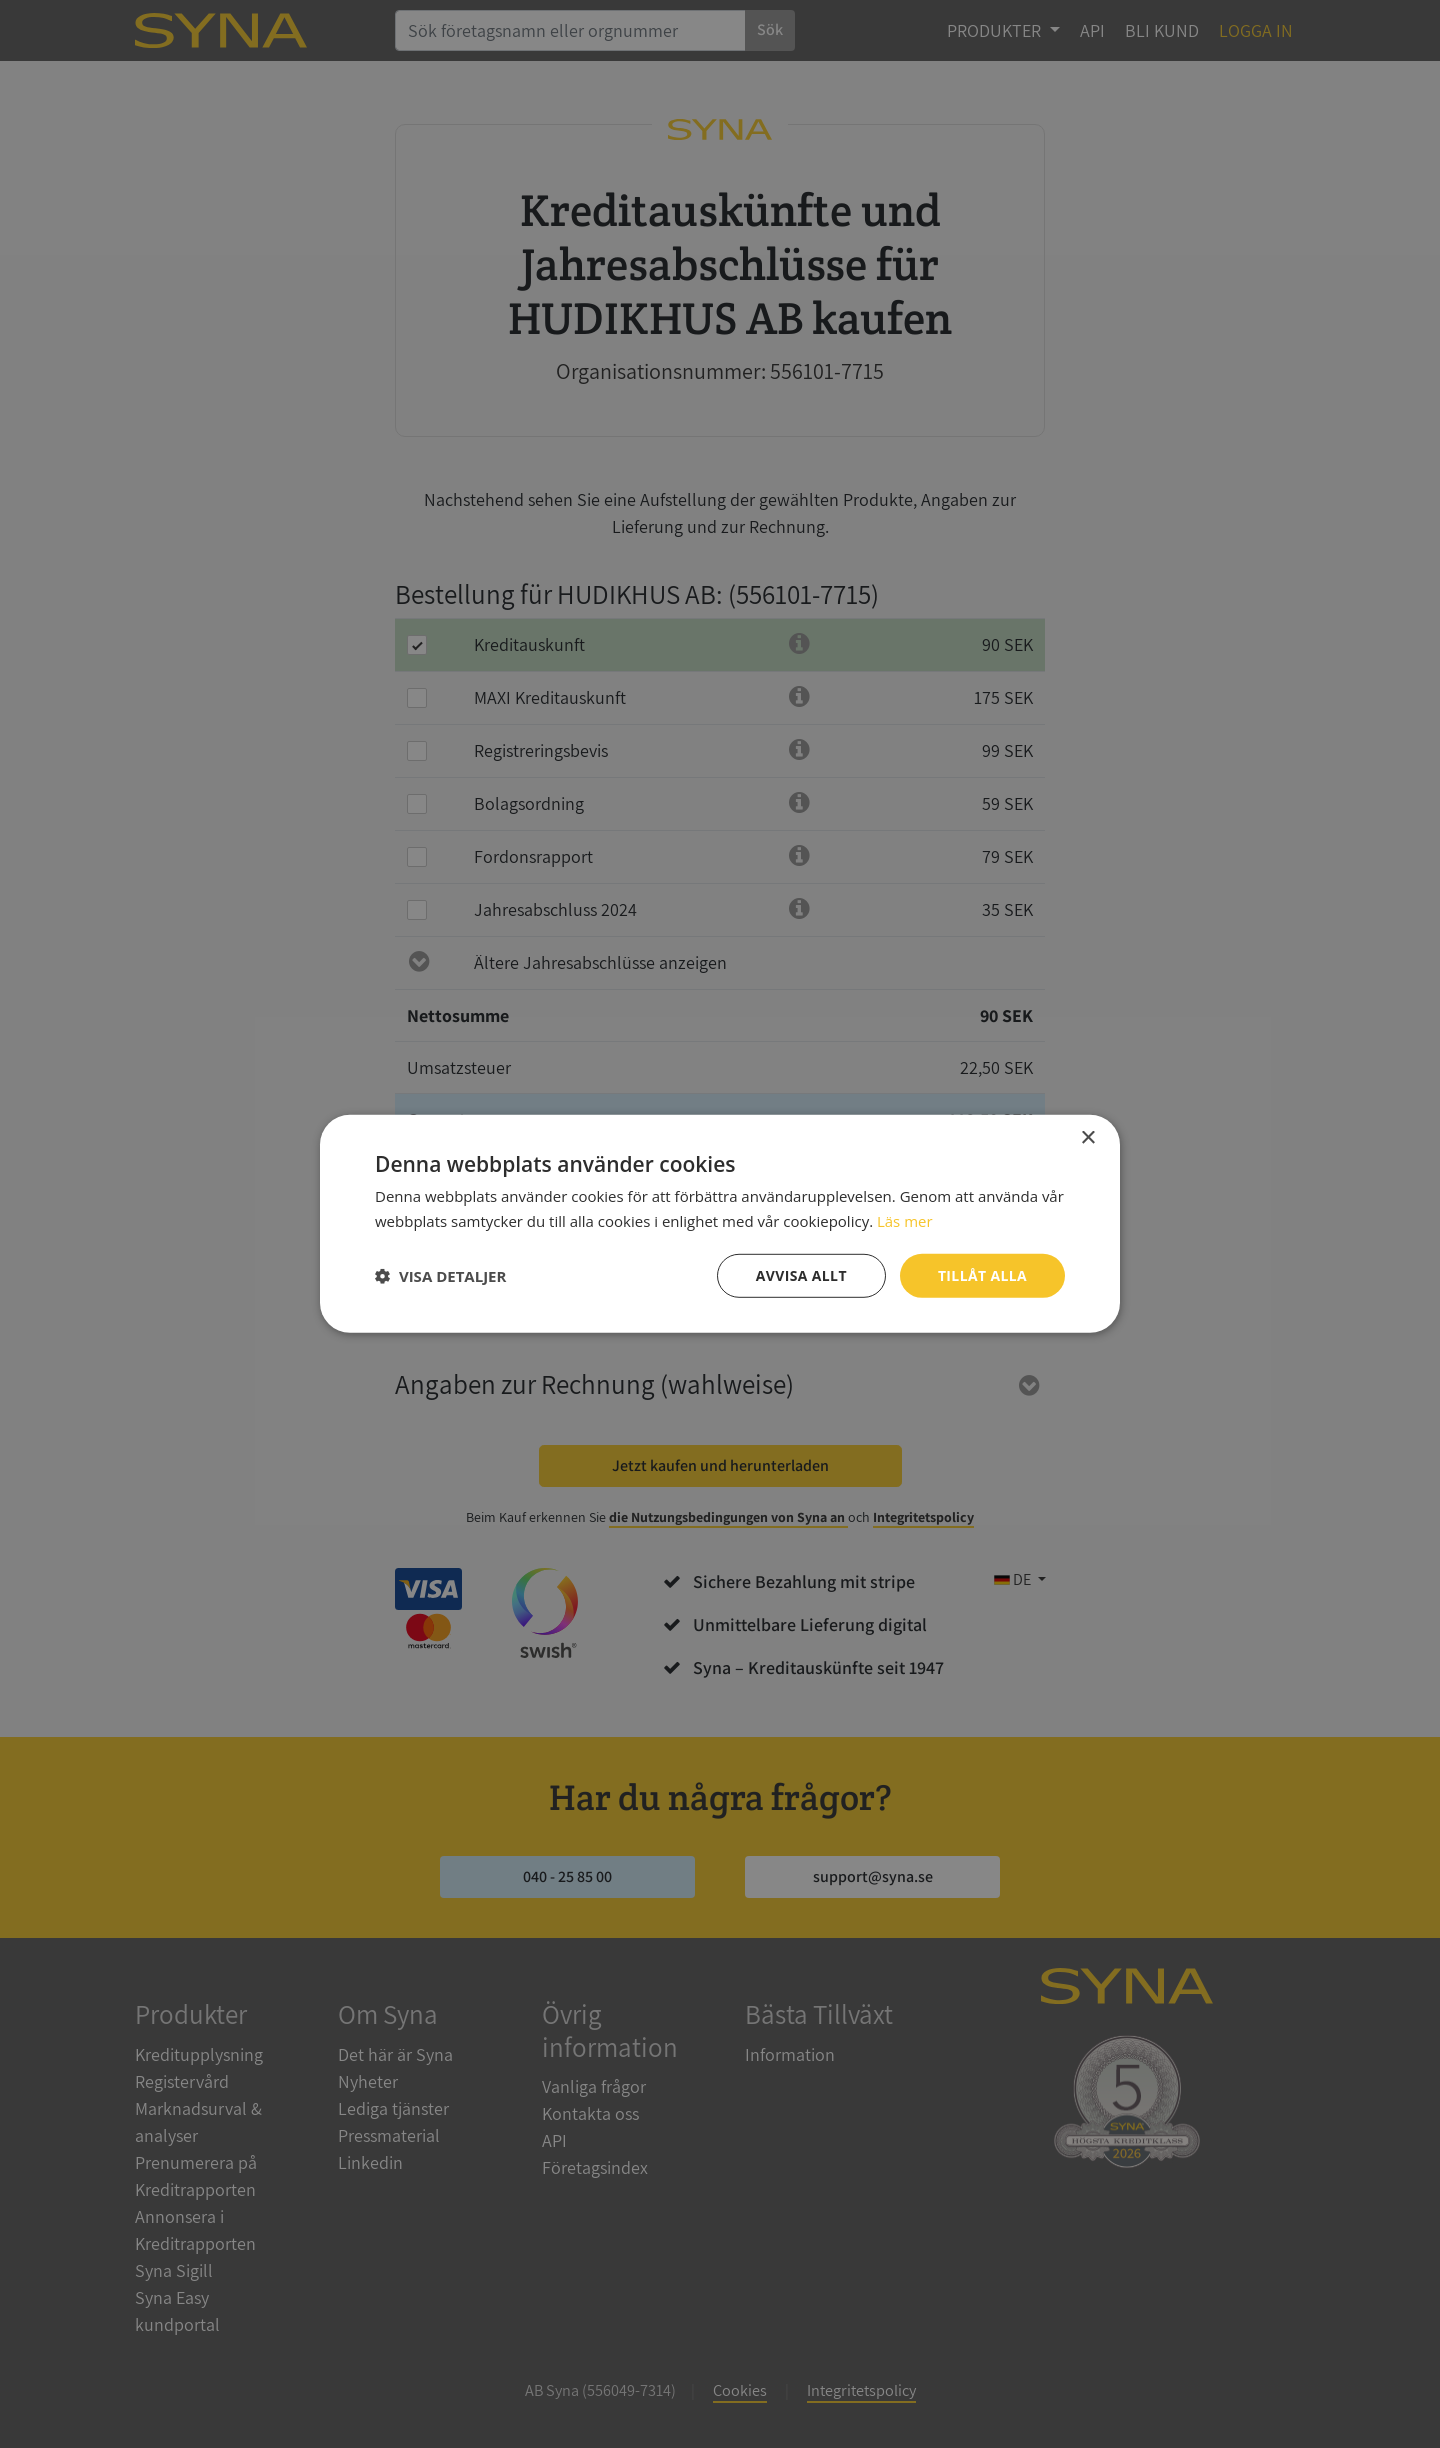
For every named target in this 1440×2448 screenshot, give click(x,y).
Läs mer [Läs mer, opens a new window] (905, 1221)
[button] (440, 1276)
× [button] (1087, 1138)
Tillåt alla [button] (982, 1275)
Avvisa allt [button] (800, 1275)
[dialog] (720, 1224)
